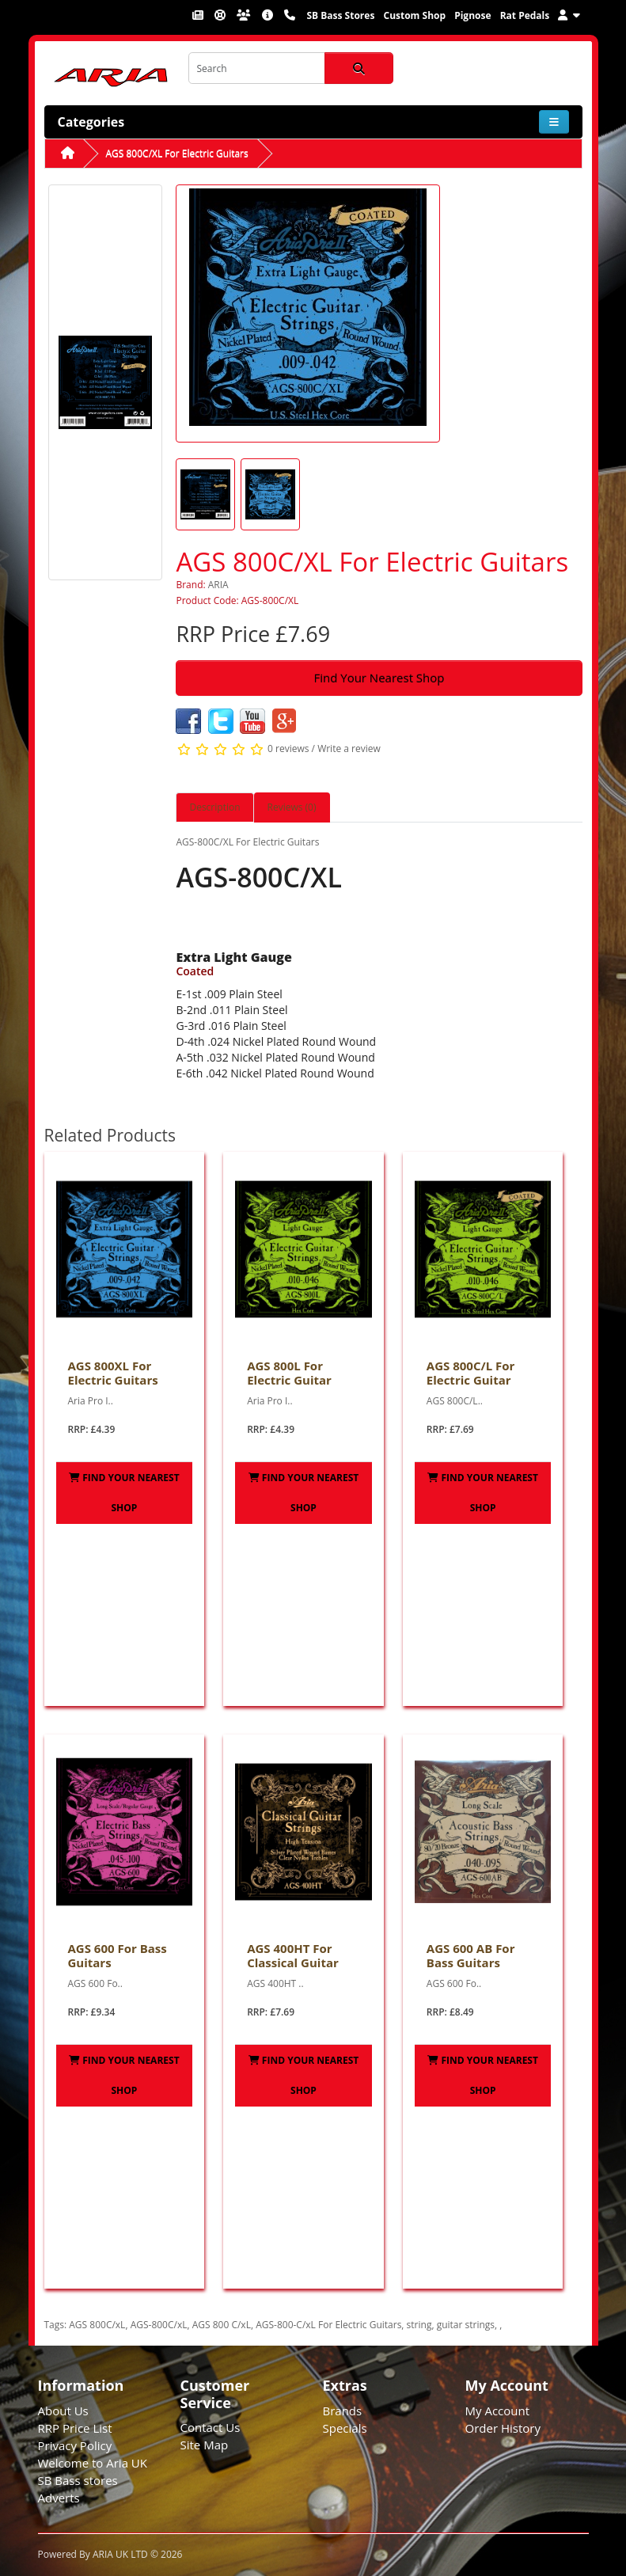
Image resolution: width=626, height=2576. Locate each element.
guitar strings (466, 2324)
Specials (345, 2428)
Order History (503, 2428)
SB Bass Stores (340, 15)
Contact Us (210, 2427)
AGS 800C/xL (97, 2324)
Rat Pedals (525, 15)
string (419, 2324)
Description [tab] (214, 807)
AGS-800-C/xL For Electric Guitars (328, 2324)
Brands (342, 2410)
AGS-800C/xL (159, 2324)
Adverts (59, 2498)
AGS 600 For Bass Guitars (117, 1955)
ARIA (218, 584)
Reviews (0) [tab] (292, 807)
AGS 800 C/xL (221, 2324)
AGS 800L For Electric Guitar (289, 1373)
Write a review (349, 748)
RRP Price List (75, 2428)
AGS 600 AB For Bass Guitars (471, 1955)
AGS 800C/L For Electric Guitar (471, 1373)
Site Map (204, 2445)
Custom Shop (414, 15)
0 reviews (288, 748)
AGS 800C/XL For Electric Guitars (177, 153)
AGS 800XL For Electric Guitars (113, 1373)
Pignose (472, 15)
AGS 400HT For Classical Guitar (293, 1955)
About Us (63, 2410)
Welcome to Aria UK (93, 2463)
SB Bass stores (78, 2480)
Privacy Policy (75, 2445)
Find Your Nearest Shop (378, 678)
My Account (497, 2410)
